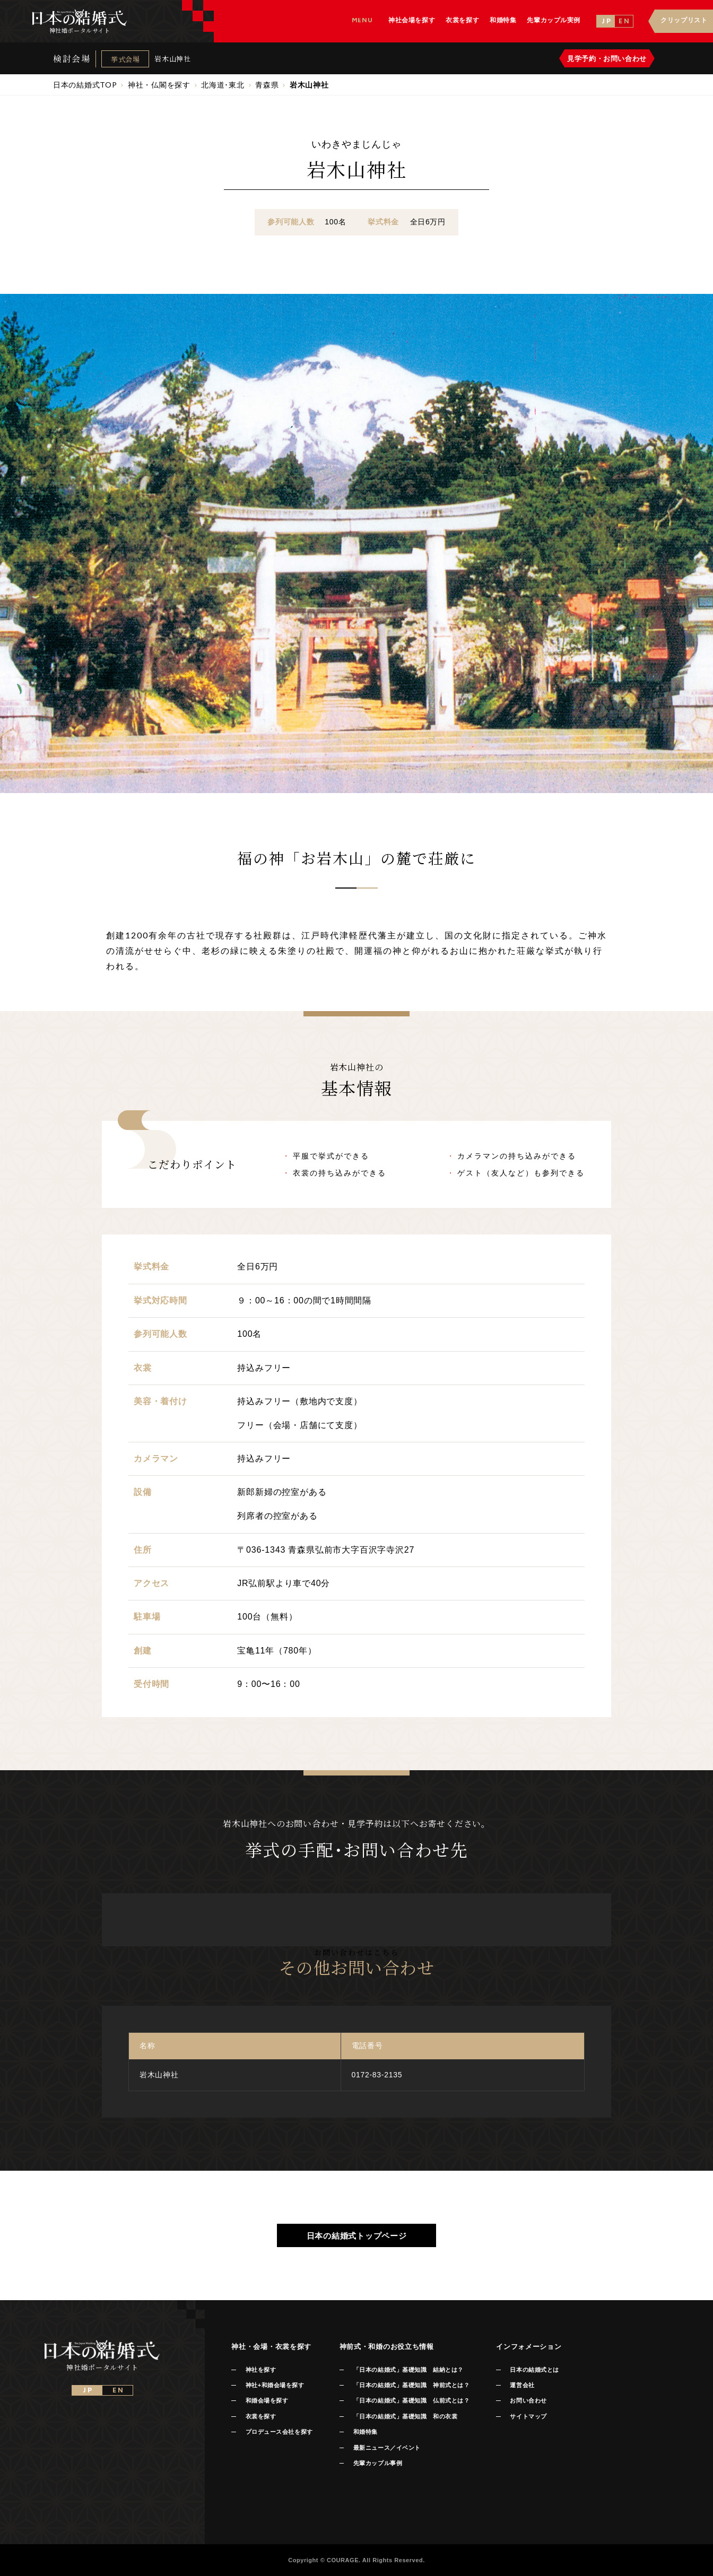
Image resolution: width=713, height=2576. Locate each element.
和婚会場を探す (267, 2400)
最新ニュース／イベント (387, 2447)
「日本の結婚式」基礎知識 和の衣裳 (405, 2416)
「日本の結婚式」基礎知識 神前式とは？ (411, 2385)
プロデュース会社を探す (279, 2432)
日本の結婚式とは (534, 2369)
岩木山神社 (172, 58)
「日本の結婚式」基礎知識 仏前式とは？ (411, 2400)
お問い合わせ (528, 2400)
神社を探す (261, 2369)
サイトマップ (528, 2416)
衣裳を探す (261, 2416)
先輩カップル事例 (377, 2463)
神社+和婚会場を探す (275, 2385)
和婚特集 (365, 2432)
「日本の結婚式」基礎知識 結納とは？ (408, 2369)
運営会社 (522, 2385)
